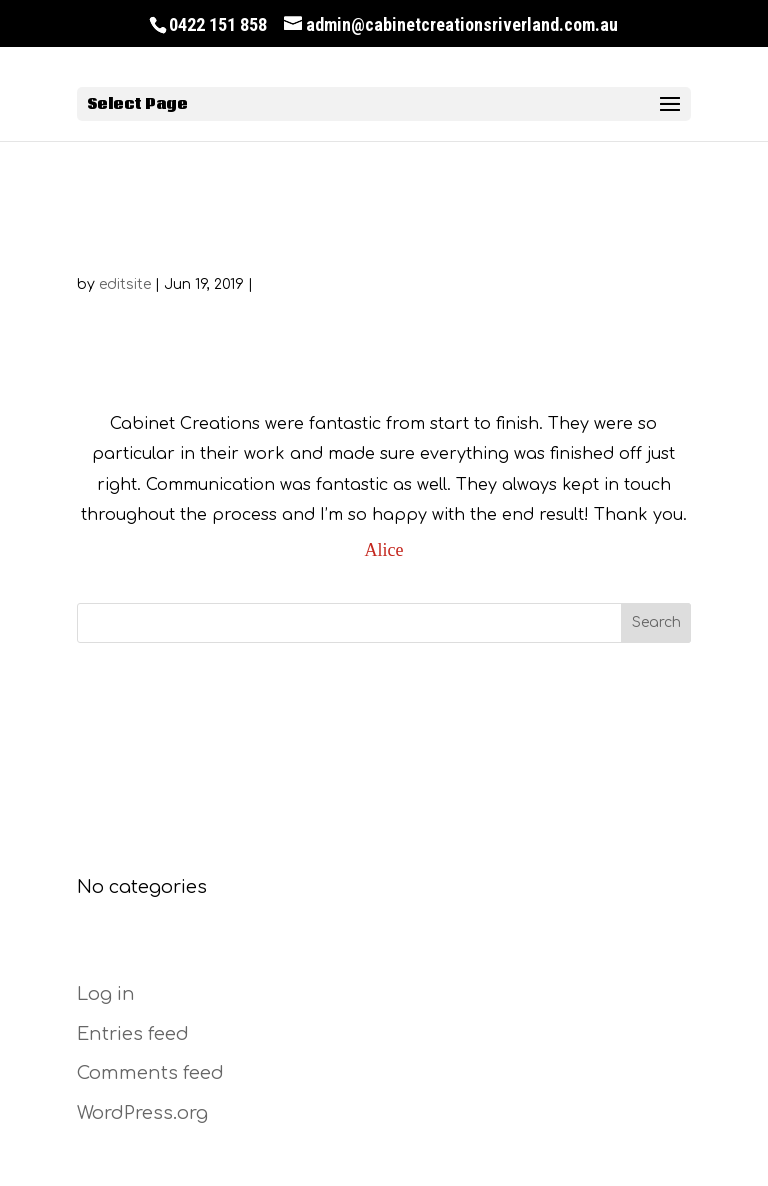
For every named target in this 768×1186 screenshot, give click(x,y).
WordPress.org (142, 1113)
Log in (106, 994)
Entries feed (133, 1034)
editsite (125, 284)
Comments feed (150, 1073)
